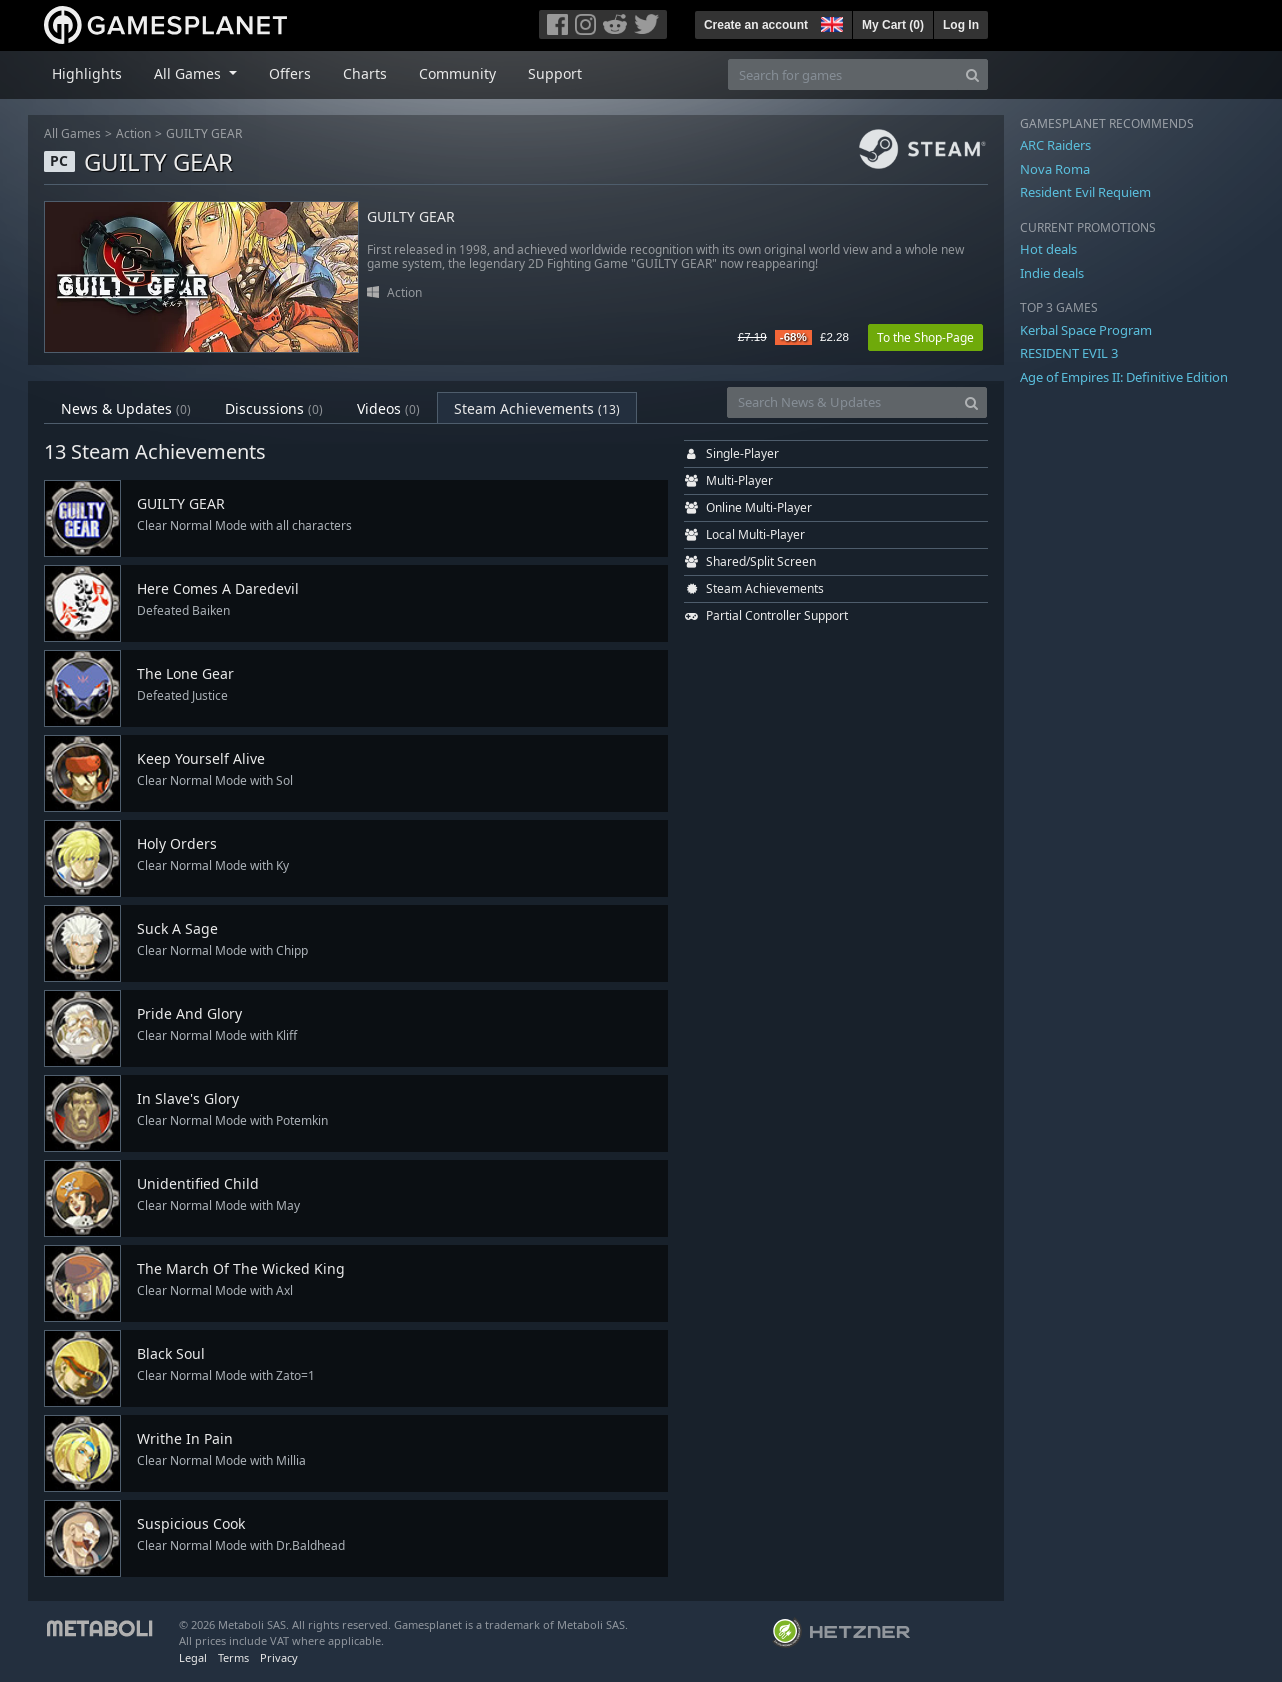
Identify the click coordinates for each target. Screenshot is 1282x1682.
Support (555, 73)
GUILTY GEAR (204, 133)
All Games (72, 133)
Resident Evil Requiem (1085, 192)
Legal (193, 1657)
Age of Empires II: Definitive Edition (1124, 377)
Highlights (87, 73)
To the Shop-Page (925, 337)
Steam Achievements (537, 408)
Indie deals (1052, 273)
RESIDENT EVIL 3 (1069, 353)
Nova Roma (1055, 169)
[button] (830, 22)
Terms (233, 1657)
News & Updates (126, 408)
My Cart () (893, 25)
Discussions (274, 408)
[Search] (972, 74)
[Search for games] (843, 74)
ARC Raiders (1055, 145)
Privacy (279, 1657)
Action (133, 133)
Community (457, 73)
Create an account (756, 25)
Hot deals (1048, 249)
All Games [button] (189, 73)
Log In (961, 25)
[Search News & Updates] (842, 402)
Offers (290, 73)
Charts (365, 73)
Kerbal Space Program (1086, 330)
